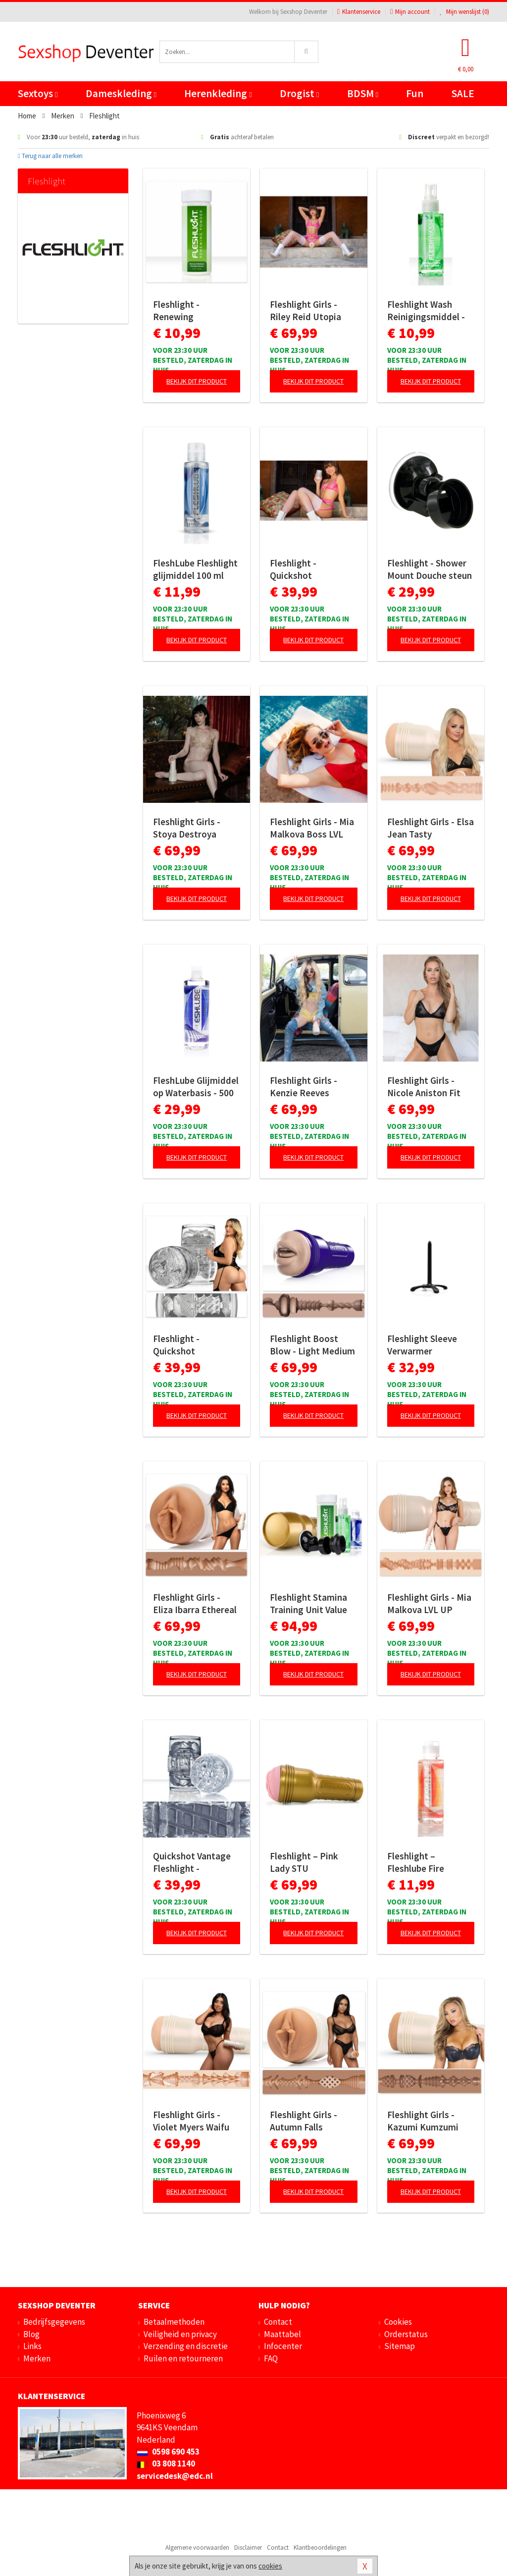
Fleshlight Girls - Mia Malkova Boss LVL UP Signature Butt (312, 828)
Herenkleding (218, 93)
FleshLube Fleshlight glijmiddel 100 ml (195, 569)
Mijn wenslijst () (464, 11)
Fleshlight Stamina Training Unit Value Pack (308, 1603)
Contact (278, 2321)
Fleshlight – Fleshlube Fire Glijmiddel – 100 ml (426, 1862)
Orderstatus (406, 2334)
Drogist (299, 93)
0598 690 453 (168, 2451)
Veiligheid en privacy (180, 2334)
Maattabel (282, 2334)
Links (32, 2346)
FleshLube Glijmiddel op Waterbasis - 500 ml (196, 1086)
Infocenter (283, 2346)
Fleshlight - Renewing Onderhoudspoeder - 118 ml (195, 310)
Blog (31, 2334)
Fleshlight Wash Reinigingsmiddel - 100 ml (426, 310)
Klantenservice (358, 11)
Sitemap (399, 2346)
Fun (414, 93)
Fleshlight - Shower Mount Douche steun (429, 569)
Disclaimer (248, 2547)
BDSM (362, 93)
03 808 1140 (166, 2463)
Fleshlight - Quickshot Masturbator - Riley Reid (310, 569)
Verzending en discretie (186, 2346)
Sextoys (37, 93)
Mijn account (410, 11)
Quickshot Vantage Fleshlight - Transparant (192, 1862)
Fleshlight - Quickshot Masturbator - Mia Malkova (190, 1345)
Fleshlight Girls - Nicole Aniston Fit (423, 1086)
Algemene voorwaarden (197, 2547)
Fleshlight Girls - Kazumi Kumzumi (422, 2121)
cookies (270, 2566)
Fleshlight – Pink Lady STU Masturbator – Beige (312, 1862)
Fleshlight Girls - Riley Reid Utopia (305, 310)
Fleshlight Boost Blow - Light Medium (312, 1345)
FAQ (271, 2358)
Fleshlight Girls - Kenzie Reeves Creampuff (303, 1086)
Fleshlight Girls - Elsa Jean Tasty (430, 828)
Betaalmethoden (174, 2321)
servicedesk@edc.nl (175, 2475)
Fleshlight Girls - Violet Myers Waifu (191, 2121)
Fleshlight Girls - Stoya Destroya (186, 828)
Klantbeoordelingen (320, 2547)
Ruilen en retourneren (183, 2358)
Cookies (398, 2321)
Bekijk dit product (196, 381)
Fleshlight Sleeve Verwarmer (422, 1345)
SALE (463, 93)
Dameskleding (121, 93)
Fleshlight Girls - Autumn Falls (303, 2121)
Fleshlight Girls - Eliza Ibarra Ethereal (195, 1603)
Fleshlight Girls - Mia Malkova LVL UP (429, 1603)
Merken (37, 2358)
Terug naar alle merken (50, 156)
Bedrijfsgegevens (54, 2321)
